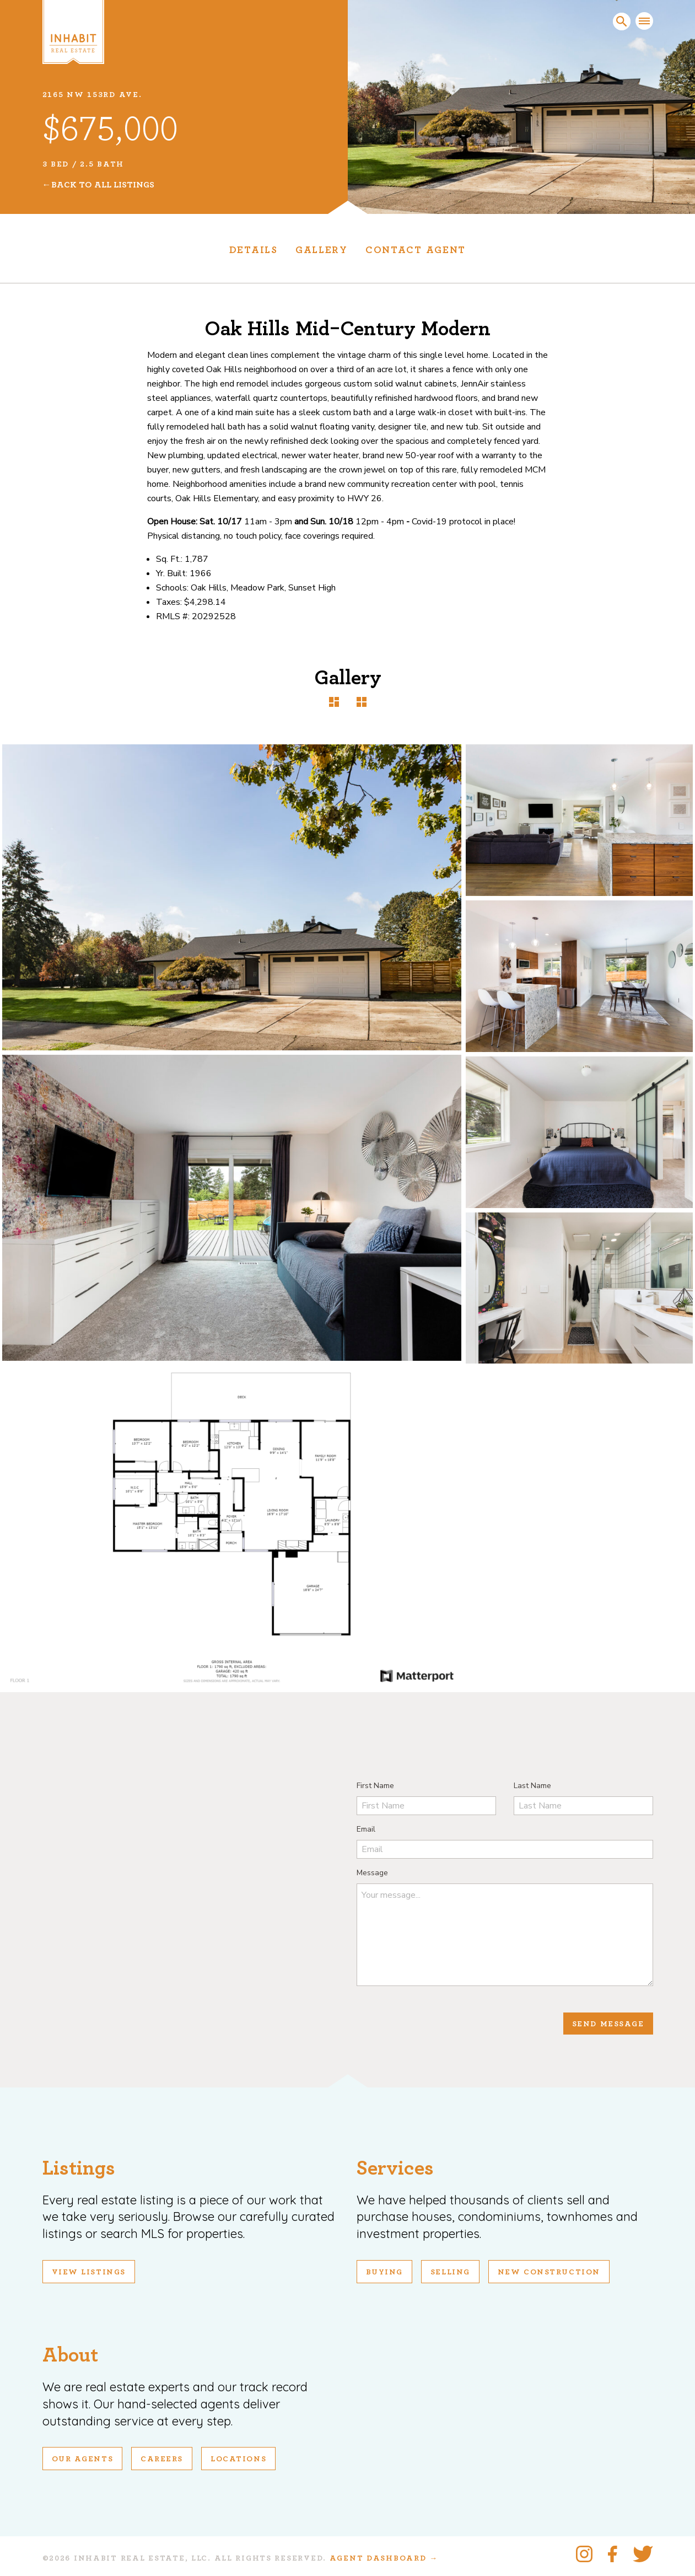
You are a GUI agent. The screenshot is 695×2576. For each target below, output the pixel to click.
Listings (78, 2168)
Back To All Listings (102, 184)
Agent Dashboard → (384, 2558)
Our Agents (83, 2459)
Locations (238, 2459)
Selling (450, 2272)
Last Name (532, 1785)
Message (372, 1872)
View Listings (89, 2272)
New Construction (549, 2272)
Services (395, 2168)
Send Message (608, 2024)
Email (366, 1829)
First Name (375, 1785)
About (70, 2355)
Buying (384, 2272)
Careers (162, 2459)
